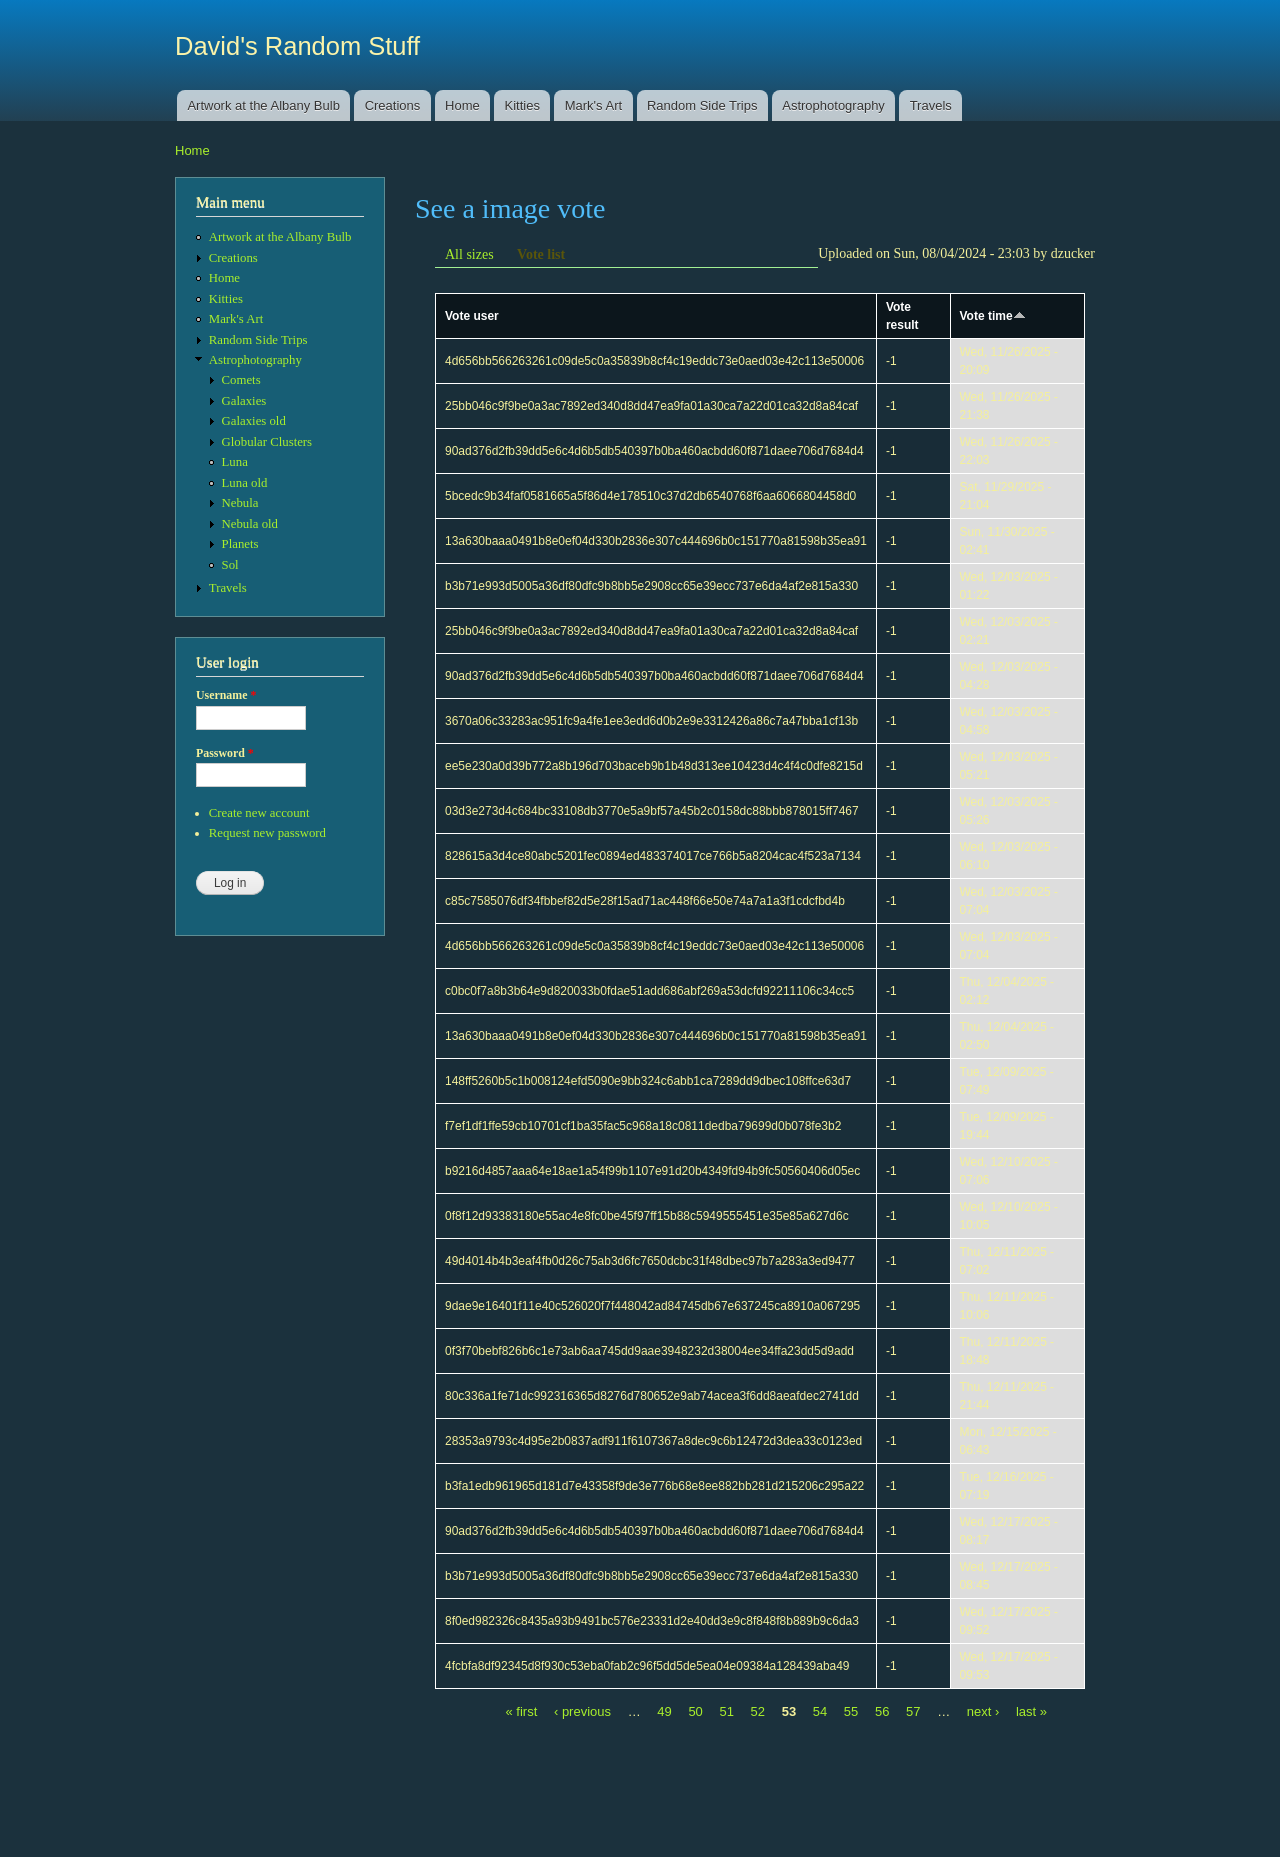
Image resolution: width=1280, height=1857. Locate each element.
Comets (241, 380)
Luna (235, 462)
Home (462, 105)
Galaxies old (254, 421)
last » (1031, 1711)
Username (226, 695)
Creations (393, 105)
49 (664, 1711)
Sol (230, 565)
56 (882, 1711)
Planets (240, 544)
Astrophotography (833, 105)
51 (726, 1711)
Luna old (245, 483)
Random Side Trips (702, 105)
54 (820, 1711)
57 (913, 1711)
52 (758, 1711)
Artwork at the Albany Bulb (263, 105)
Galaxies (244, 401)
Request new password (267, 833)
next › (983, 1711)
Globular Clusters (267, 442)
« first (522, 1711)
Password (225, 753)
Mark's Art (593, 105)
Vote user (472, 316)
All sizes (469, 254)
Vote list (541, 254)
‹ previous (582, 1711)
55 (851, 1711)
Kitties (522, 105)
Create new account (259, 813)
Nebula (240, 503)
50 (695, 1711)
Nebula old (250, 524)
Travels (931, 105)
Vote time (993, 316)
